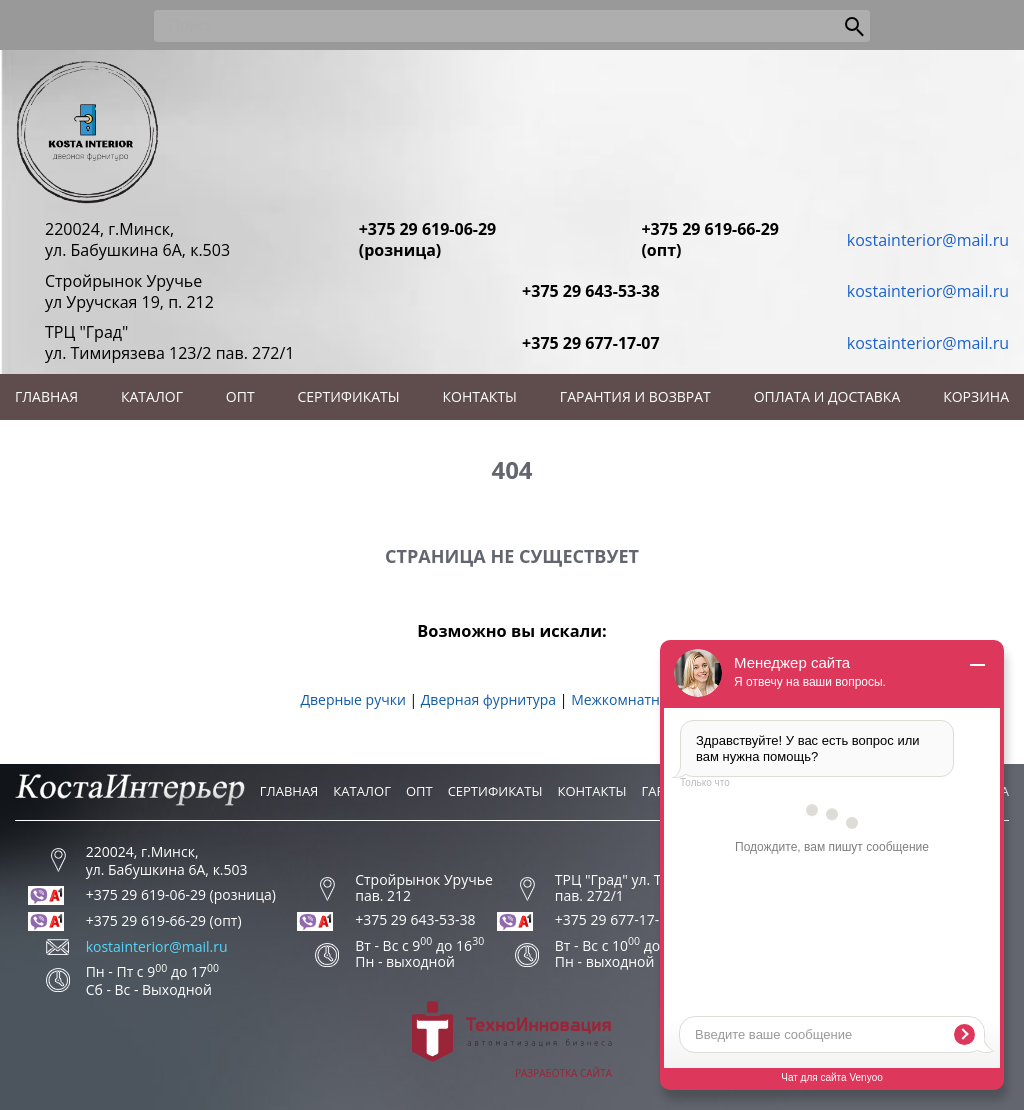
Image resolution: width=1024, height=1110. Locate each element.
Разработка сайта (512, 1040)
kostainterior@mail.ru (928, 240)
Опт (240, 396)
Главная (46, 396)
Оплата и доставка (827, 396)
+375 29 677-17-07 (591, 343)
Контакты (480, 396)
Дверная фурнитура (488, 699)
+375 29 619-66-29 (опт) (710, 240)
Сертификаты (349, 396)
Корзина (976, 396)
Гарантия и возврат (635, 396)
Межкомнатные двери (647, 699)
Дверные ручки (352, 699)
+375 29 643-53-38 (591, 291)
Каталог (152, 396)
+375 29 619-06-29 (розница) (428, 240)
